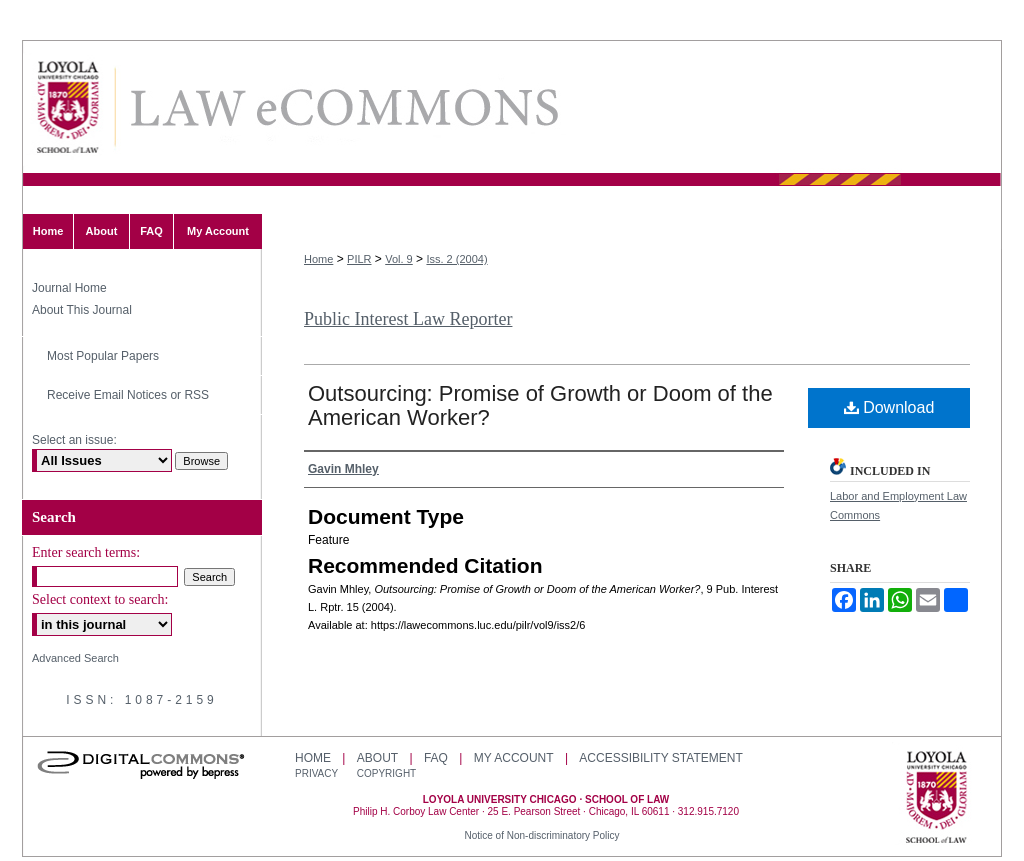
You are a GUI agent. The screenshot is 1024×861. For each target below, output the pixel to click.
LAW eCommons (343, 107)
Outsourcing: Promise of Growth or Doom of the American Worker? (540, 405)
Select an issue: (74, 440)
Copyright (386, 773)
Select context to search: (100, 599)
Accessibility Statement (660, 758)
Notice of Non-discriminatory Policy (541, 835)
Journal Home (69, 288)
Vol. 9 (399, 259)
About (377, 758)
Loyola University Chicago (936, 799)
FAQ (436, 758)
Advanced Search (75, 658)
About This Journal (82, 310)
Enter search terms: (86, 552)
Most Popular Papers (103, 356)
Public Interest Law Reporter (408, 319)
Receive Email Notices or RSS (128, 395)
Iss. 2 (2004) (456, 259)
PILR (359, 259)
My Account (514, 758)
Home (318, 259)
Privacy (318, 773)
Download (889, 407)
